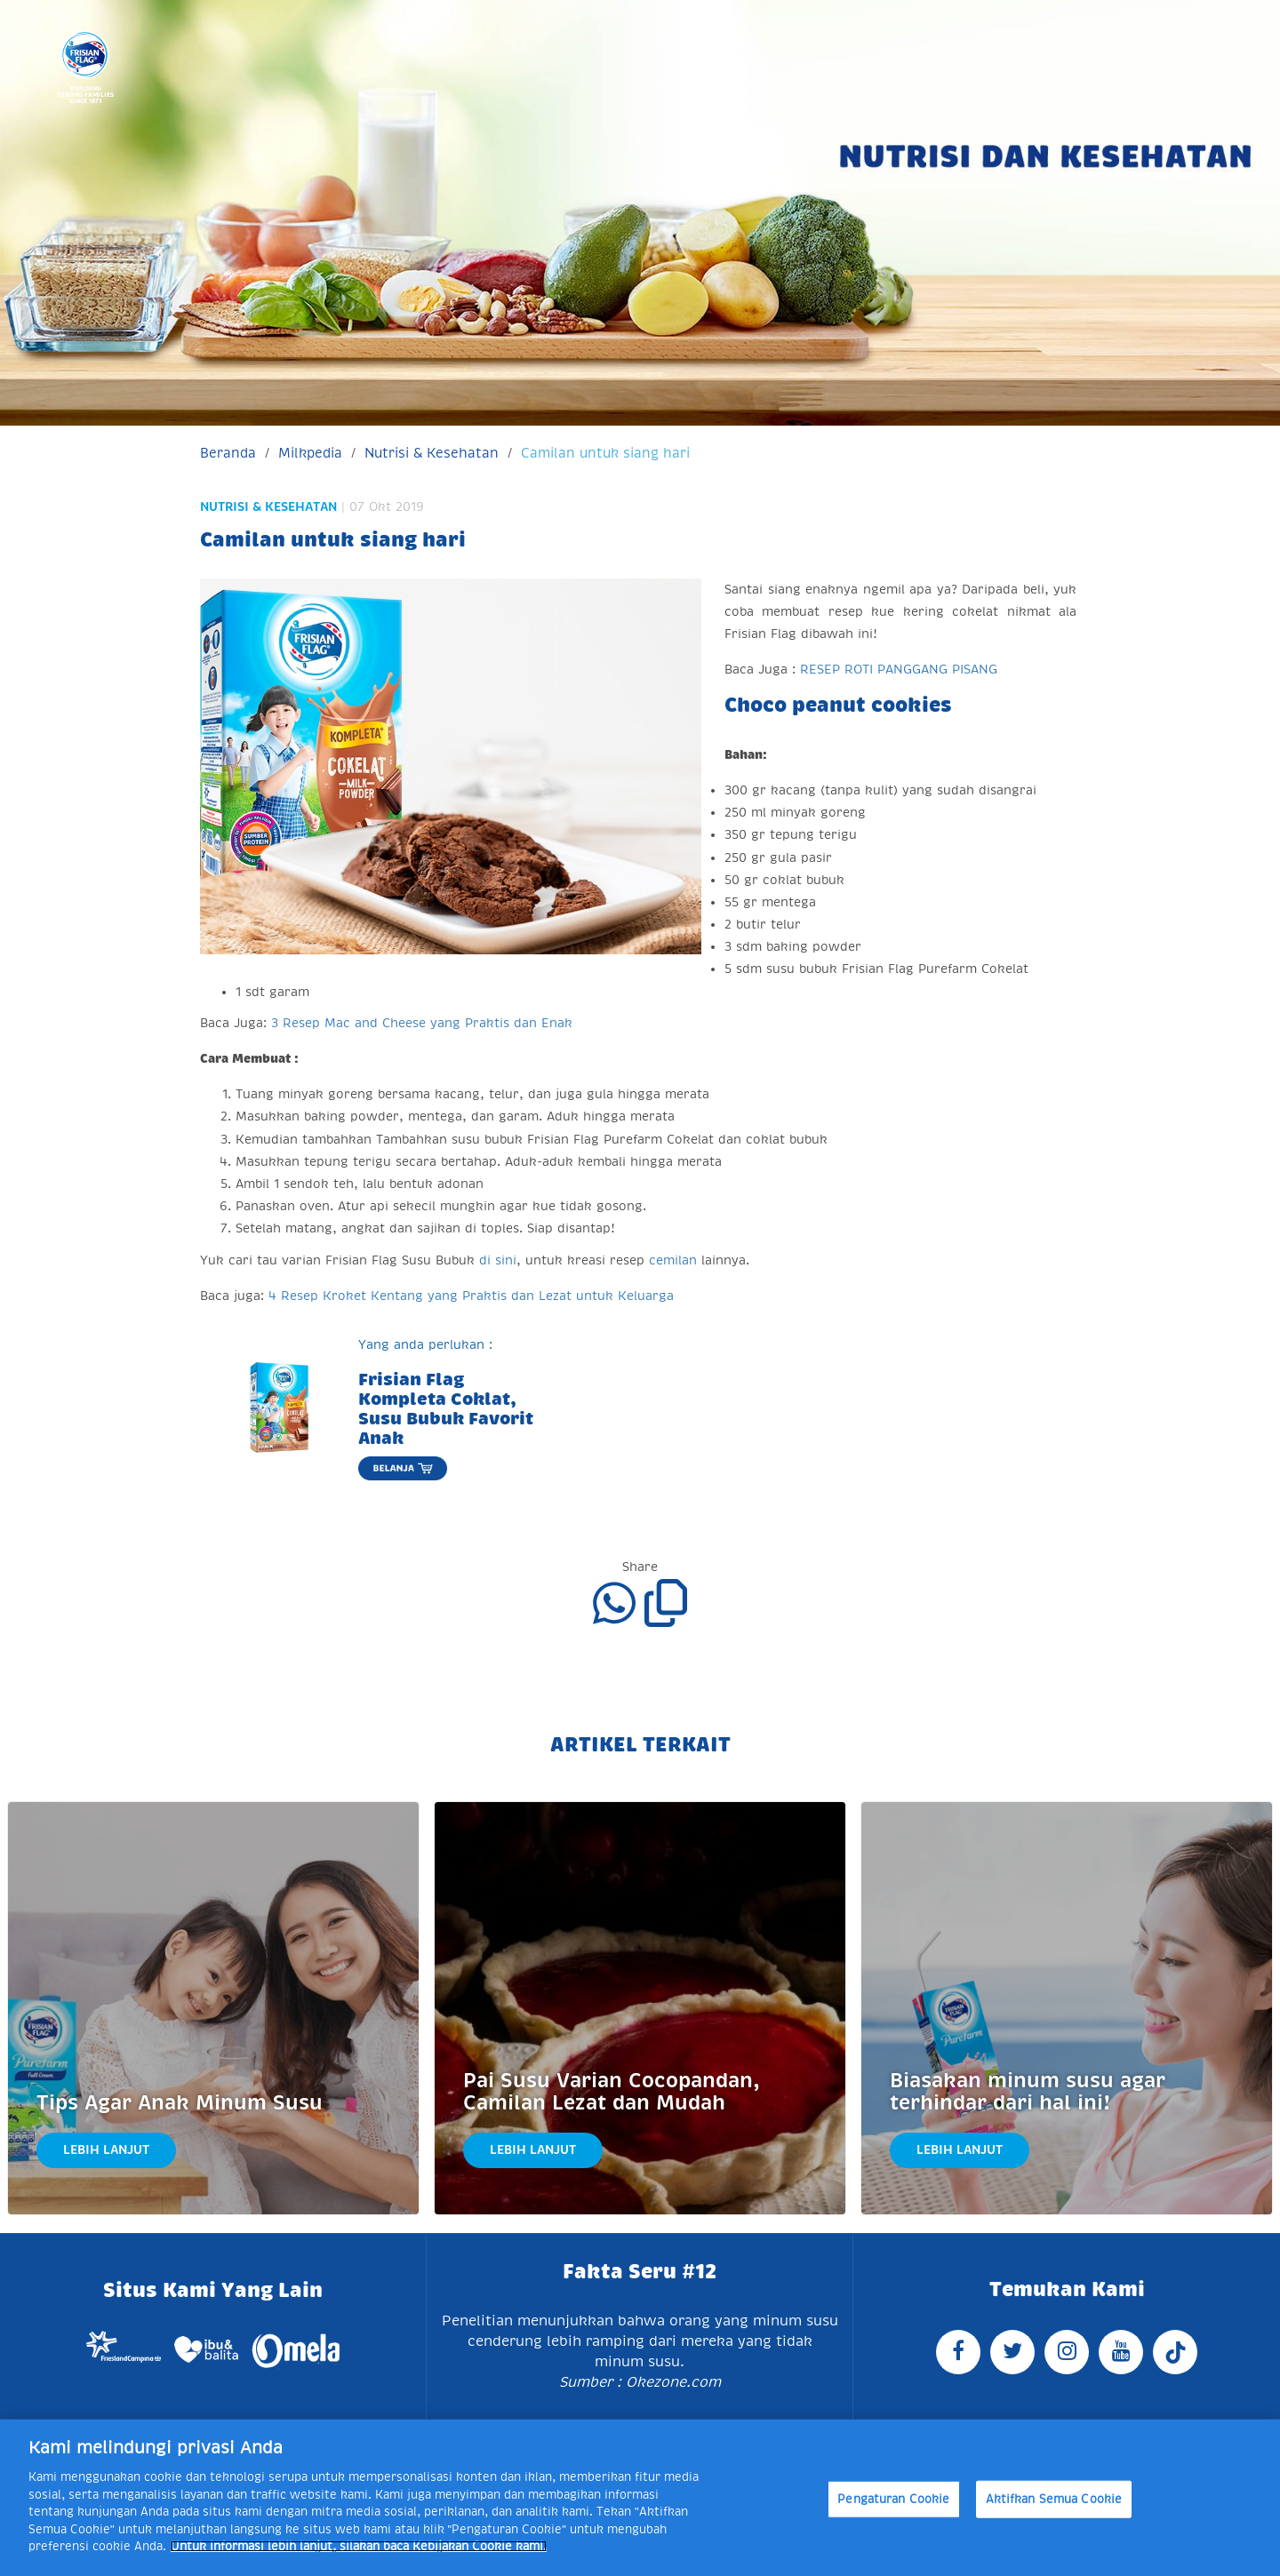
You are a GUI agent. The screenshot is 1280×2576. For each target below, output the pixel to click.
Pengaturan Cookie (893, 2499)
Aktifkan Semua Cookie (1054, 2499)
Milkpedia (310, 452)
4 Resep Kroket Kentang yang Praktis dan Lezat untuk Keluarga (471, 1295)
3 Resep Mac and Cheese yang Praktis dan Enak (421, 1023)
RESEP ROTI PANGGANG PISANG (898, 669)
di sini (497, 1260)
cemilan (673, 1260)
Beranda (228, 452)
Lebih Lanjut (106, 2149)
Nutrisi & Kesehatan (431, 452)
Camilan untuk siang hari (605, 452)
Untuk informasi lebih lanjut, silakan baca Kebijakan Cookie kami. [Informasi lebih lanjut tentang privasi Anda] (359, 2546)
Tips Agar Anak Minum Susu (179, 2103)
